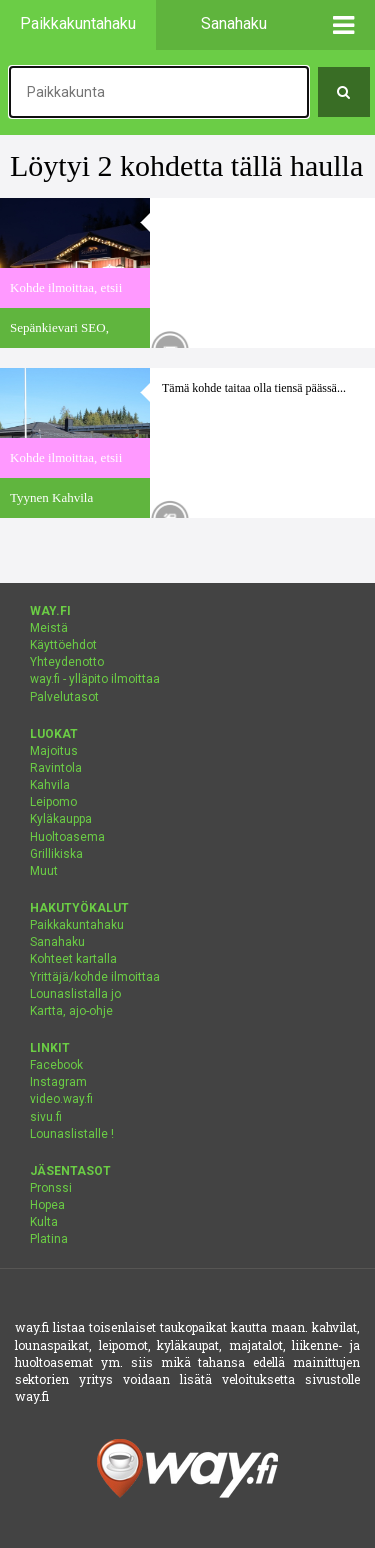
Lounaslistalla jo (75, 994)
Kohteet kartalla (73, 959)
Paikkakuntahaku (77, 925)
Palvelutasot (64, 697)
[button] (344, 25)
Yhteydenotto (67, 662)
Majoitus (54, 751)
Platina (49, 1239)
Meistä (49, 628)
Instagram (58, 1082)
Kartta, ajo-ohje (71, 1011)
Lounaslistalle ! (72, 1134)
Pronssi (51, 1188)
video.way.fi (61, 1099)
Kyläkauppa (61, 819)
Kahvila (50, 785)
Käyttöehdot (63, 645)
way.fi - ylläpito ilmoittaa (95, 679)
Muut (44, 871)
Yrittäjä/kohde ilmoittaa (95, 977)
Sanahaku (57, 942)
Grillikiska (56, 854)
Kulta (44, 1222)
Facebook (56, 1065)
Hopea (47, 1205)
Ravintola (56, 768)
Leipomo (53, 802)
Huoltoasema (67, 837)
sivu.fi (46, 1117)
